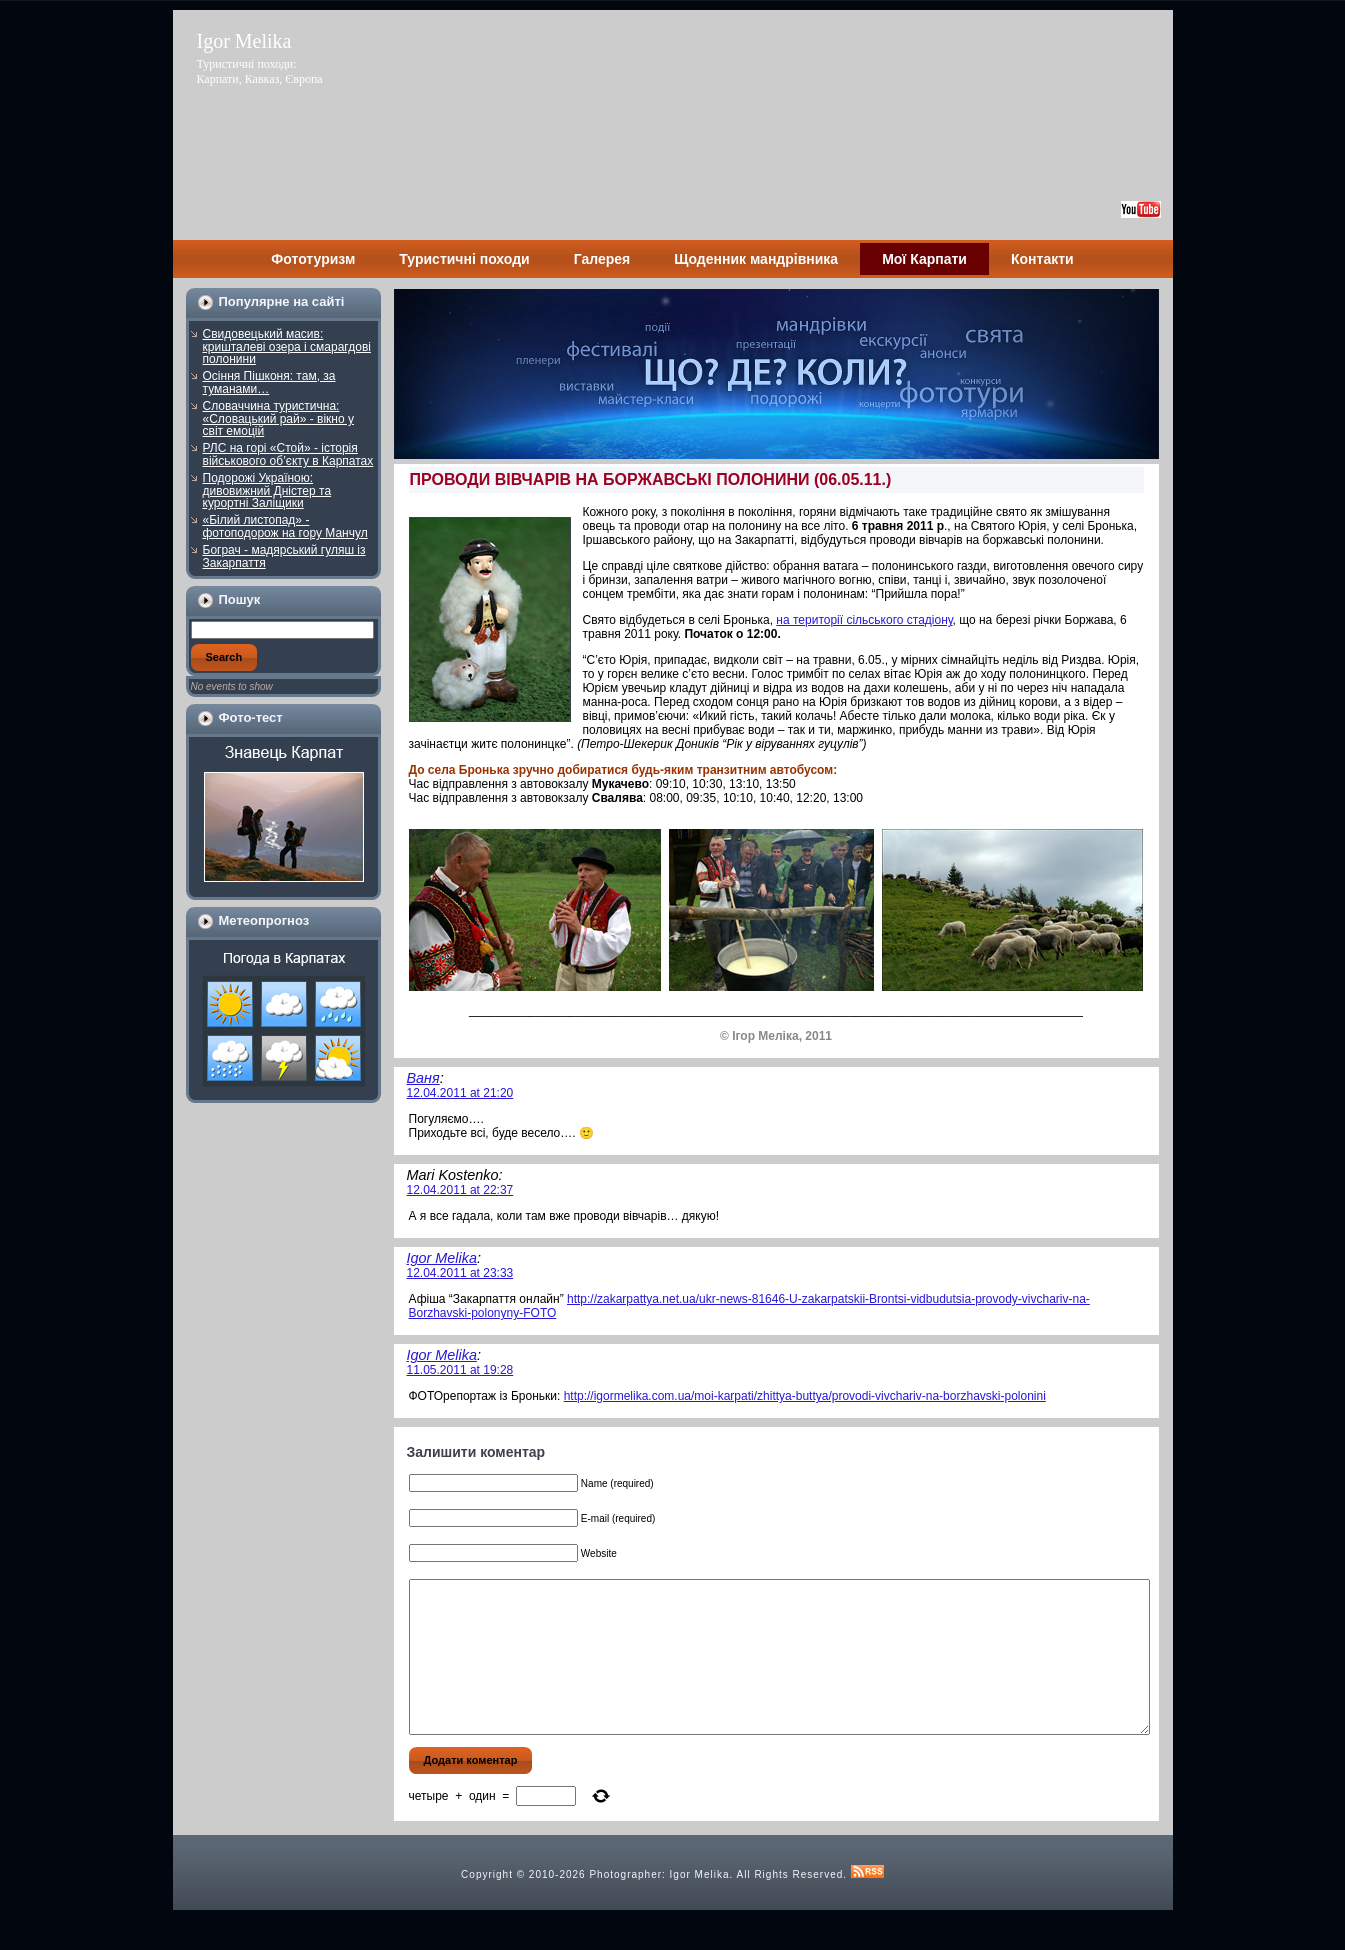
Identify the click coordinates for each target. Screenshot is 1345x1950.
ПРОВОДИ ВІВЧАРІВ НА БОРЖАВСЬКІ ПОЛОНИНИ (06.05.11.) (651, 479)
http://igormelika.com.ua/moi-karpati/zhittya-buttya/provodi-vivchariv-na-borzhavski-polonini (805, 1396)
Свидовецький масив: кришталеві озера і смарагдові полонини (287, 346)
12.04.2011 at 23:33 (460, 1273)
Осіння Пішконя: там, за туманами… (269, 382)
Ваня (423, 1078)
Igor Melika (244, 41)
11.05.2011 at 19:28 (460, 1370)
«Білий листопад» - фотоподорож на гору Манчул (285, 526)
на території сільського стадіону (864, 620)
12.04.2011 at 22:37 (460, 1190)
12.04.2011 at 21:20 (460, 1093)
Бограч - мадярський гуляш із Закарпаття (284, 556)
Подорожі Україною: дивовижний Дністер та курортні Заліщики (267, 490)
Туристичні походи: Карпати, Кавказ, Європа (260, 71)
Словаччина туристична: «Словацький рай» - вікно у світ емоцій (279, 418)
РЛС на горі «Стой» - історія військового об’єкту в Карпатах (288, 454)
